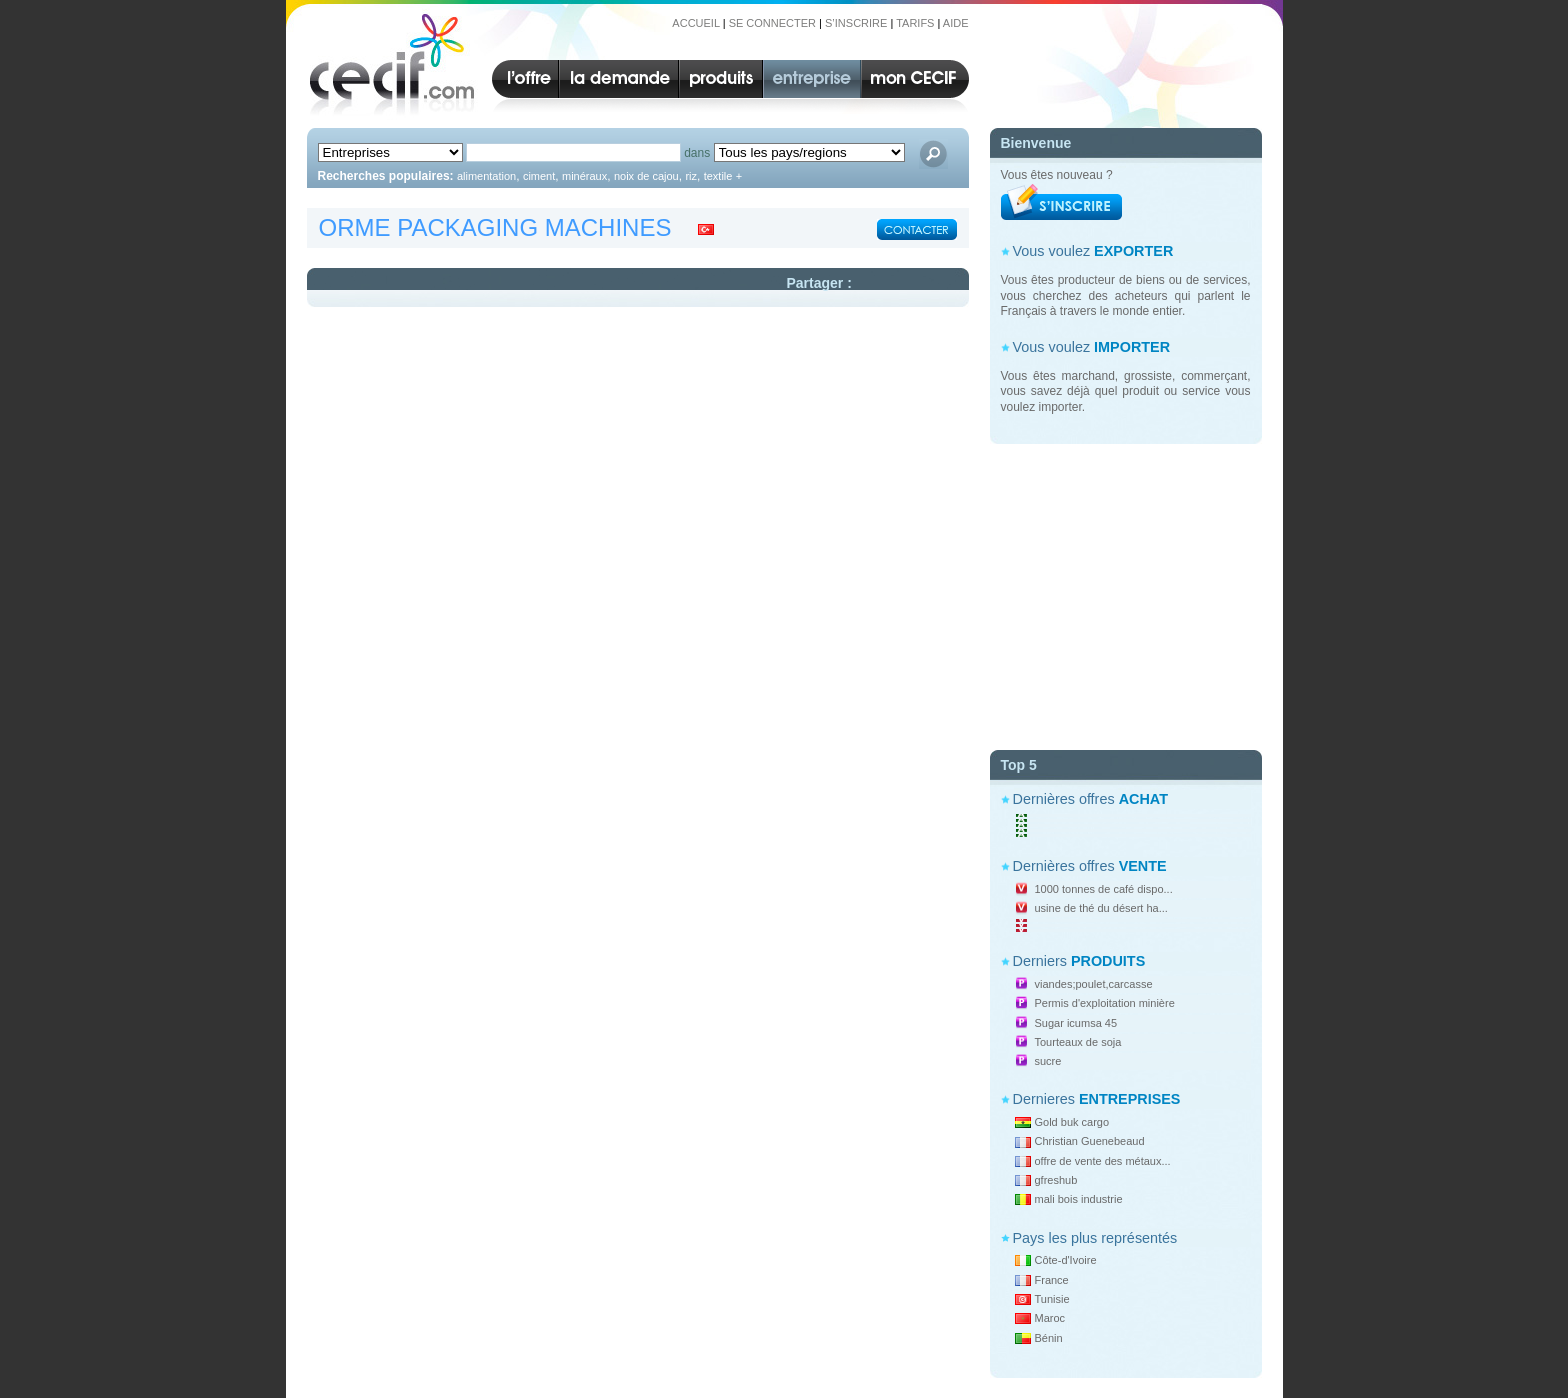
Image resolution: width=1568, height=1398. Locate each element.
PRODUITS (1108, 961)
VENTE (1143, 866)
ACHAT (1143, 799)
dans (697, 153)
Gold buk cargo (1072, 1122)
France (1052, 1280)
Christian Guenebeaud (1090, 1141)
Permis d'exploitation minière (1105, 1003)
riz (691, 176)
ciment (539, 176)
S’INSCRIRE (856, 23)
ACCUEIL (695, 23)
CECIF (386, 64)
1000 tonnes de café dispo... (1104, 889)
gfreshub (1056, 1180)
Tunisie (1052, 1299)
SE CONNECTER (772, 23)
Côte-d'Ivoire (1066, 1260)
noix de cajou (646, 176)
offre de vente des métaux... (1103, 1161)
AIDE (956, 23)
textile (718, 176)
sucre (1048, 1061)
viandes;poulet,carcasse (1094, 984)
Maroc (1050, 1318)
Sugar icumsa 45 (1076, 1023)
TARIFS (915, 23)
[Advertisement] (1126, 589)
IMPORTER (1132, 347)
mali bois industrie (1079, 1199)
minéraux (584, 176)
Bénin (1049, 1338)
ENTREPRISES (1130, 1099)
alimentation (486, 176)
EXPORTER (1133, 251)
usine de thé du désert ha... (1101, 908)
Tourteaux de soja (1078, 1042)
